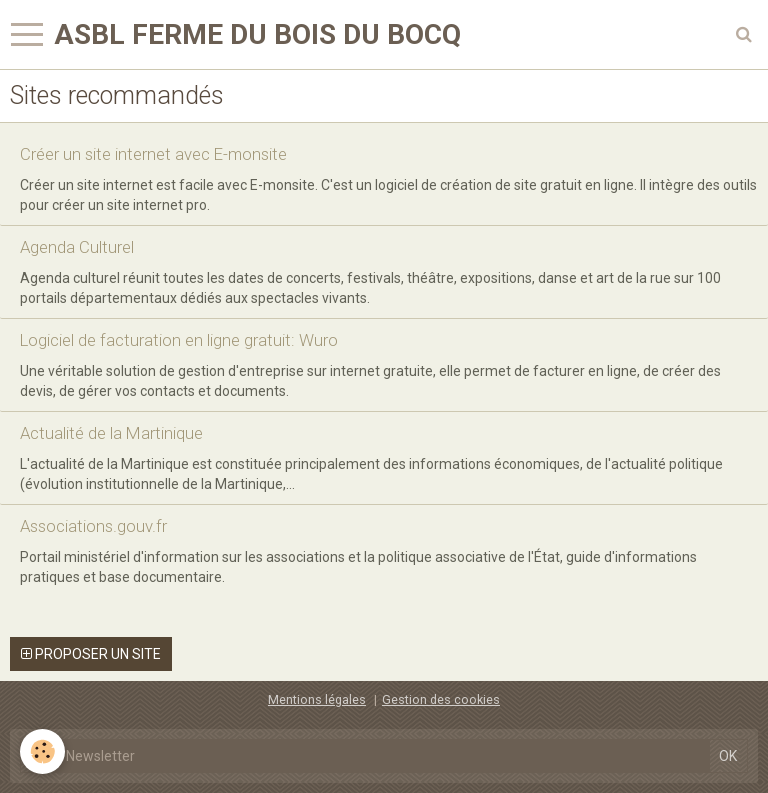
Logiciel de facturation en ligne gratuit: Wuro (179, 340)
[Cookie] (42, 751)
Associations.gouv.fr (93, 526)
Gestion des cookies (441, 699)
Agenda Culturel (77, 247)
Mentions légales (317, 699)
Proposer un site (91, 654)
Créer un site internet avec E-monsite (153, 154)
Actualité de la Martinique (111, 433)
